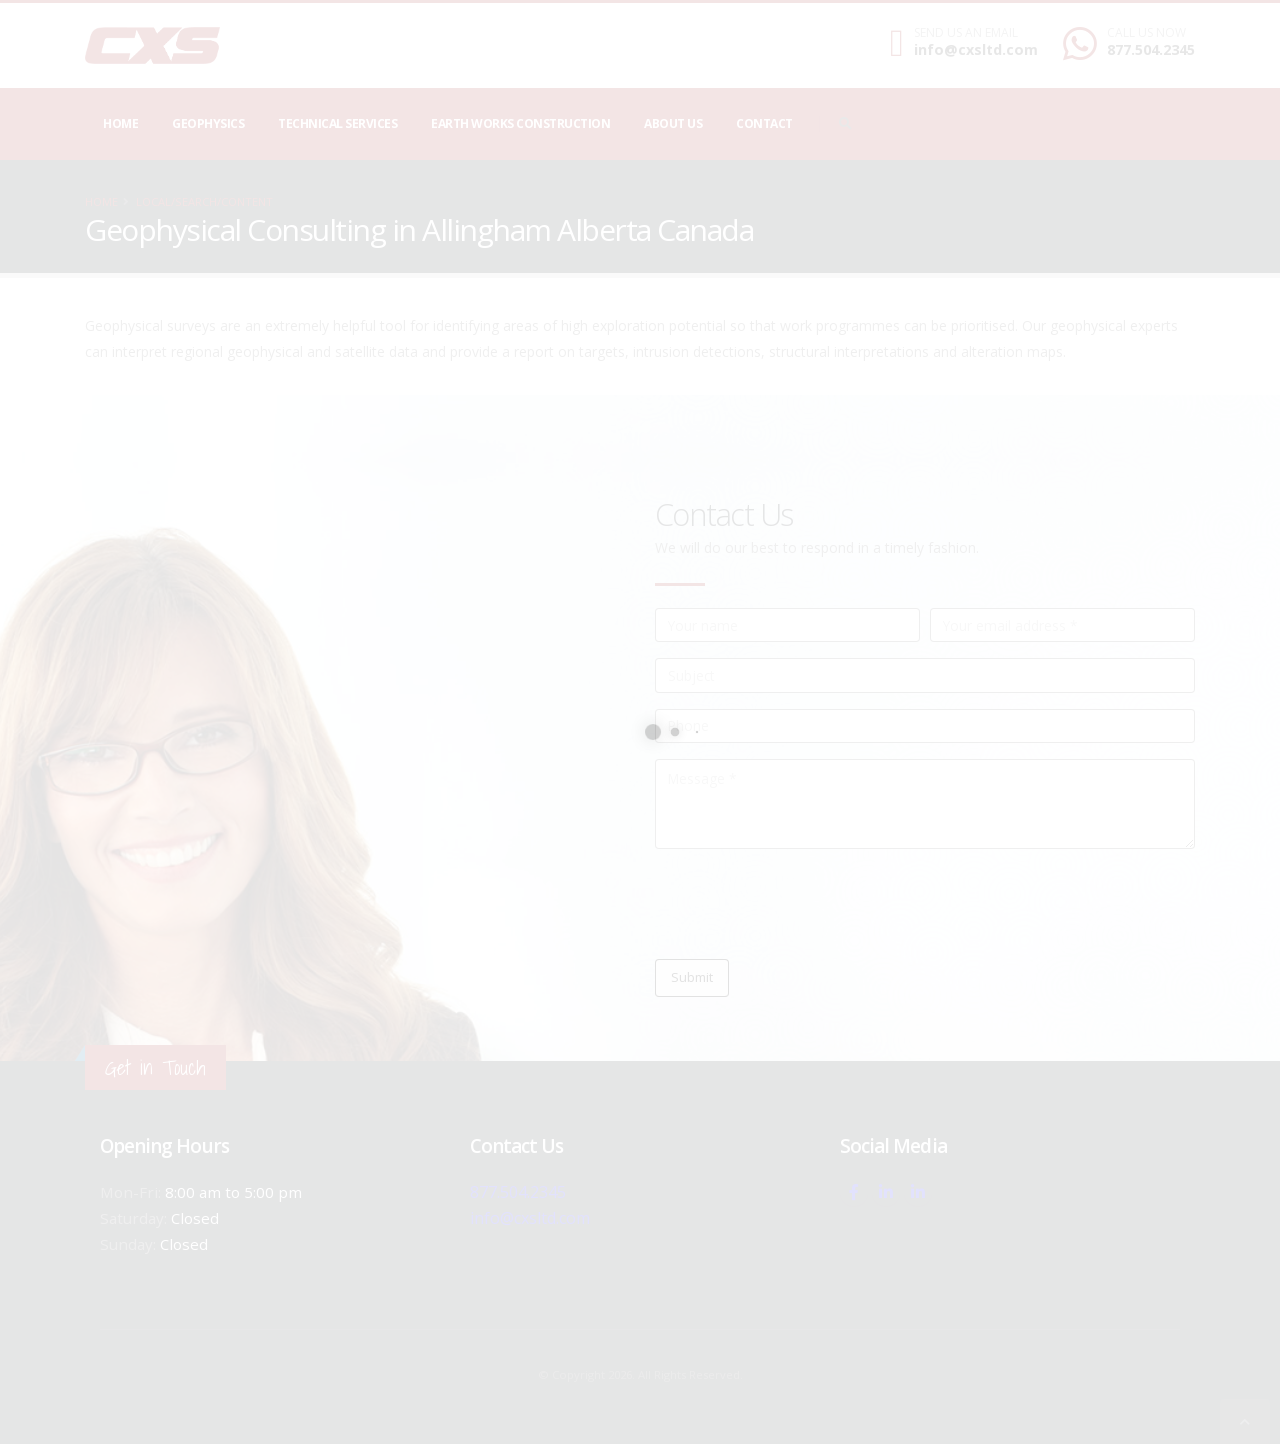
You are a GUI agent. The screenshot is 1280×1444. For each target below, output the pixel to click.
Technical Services (337, 123)
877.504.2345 (1151, 49)
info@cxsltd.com (976, 49)
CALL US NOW (1146, 33)
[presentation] (807, 904)
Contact (764, 123)
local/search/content (204, 201)
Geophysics (208, 123)
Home (120, 123)
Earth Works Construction (520, 123)
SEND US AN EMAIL (966, 33)
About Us (673, 123)
